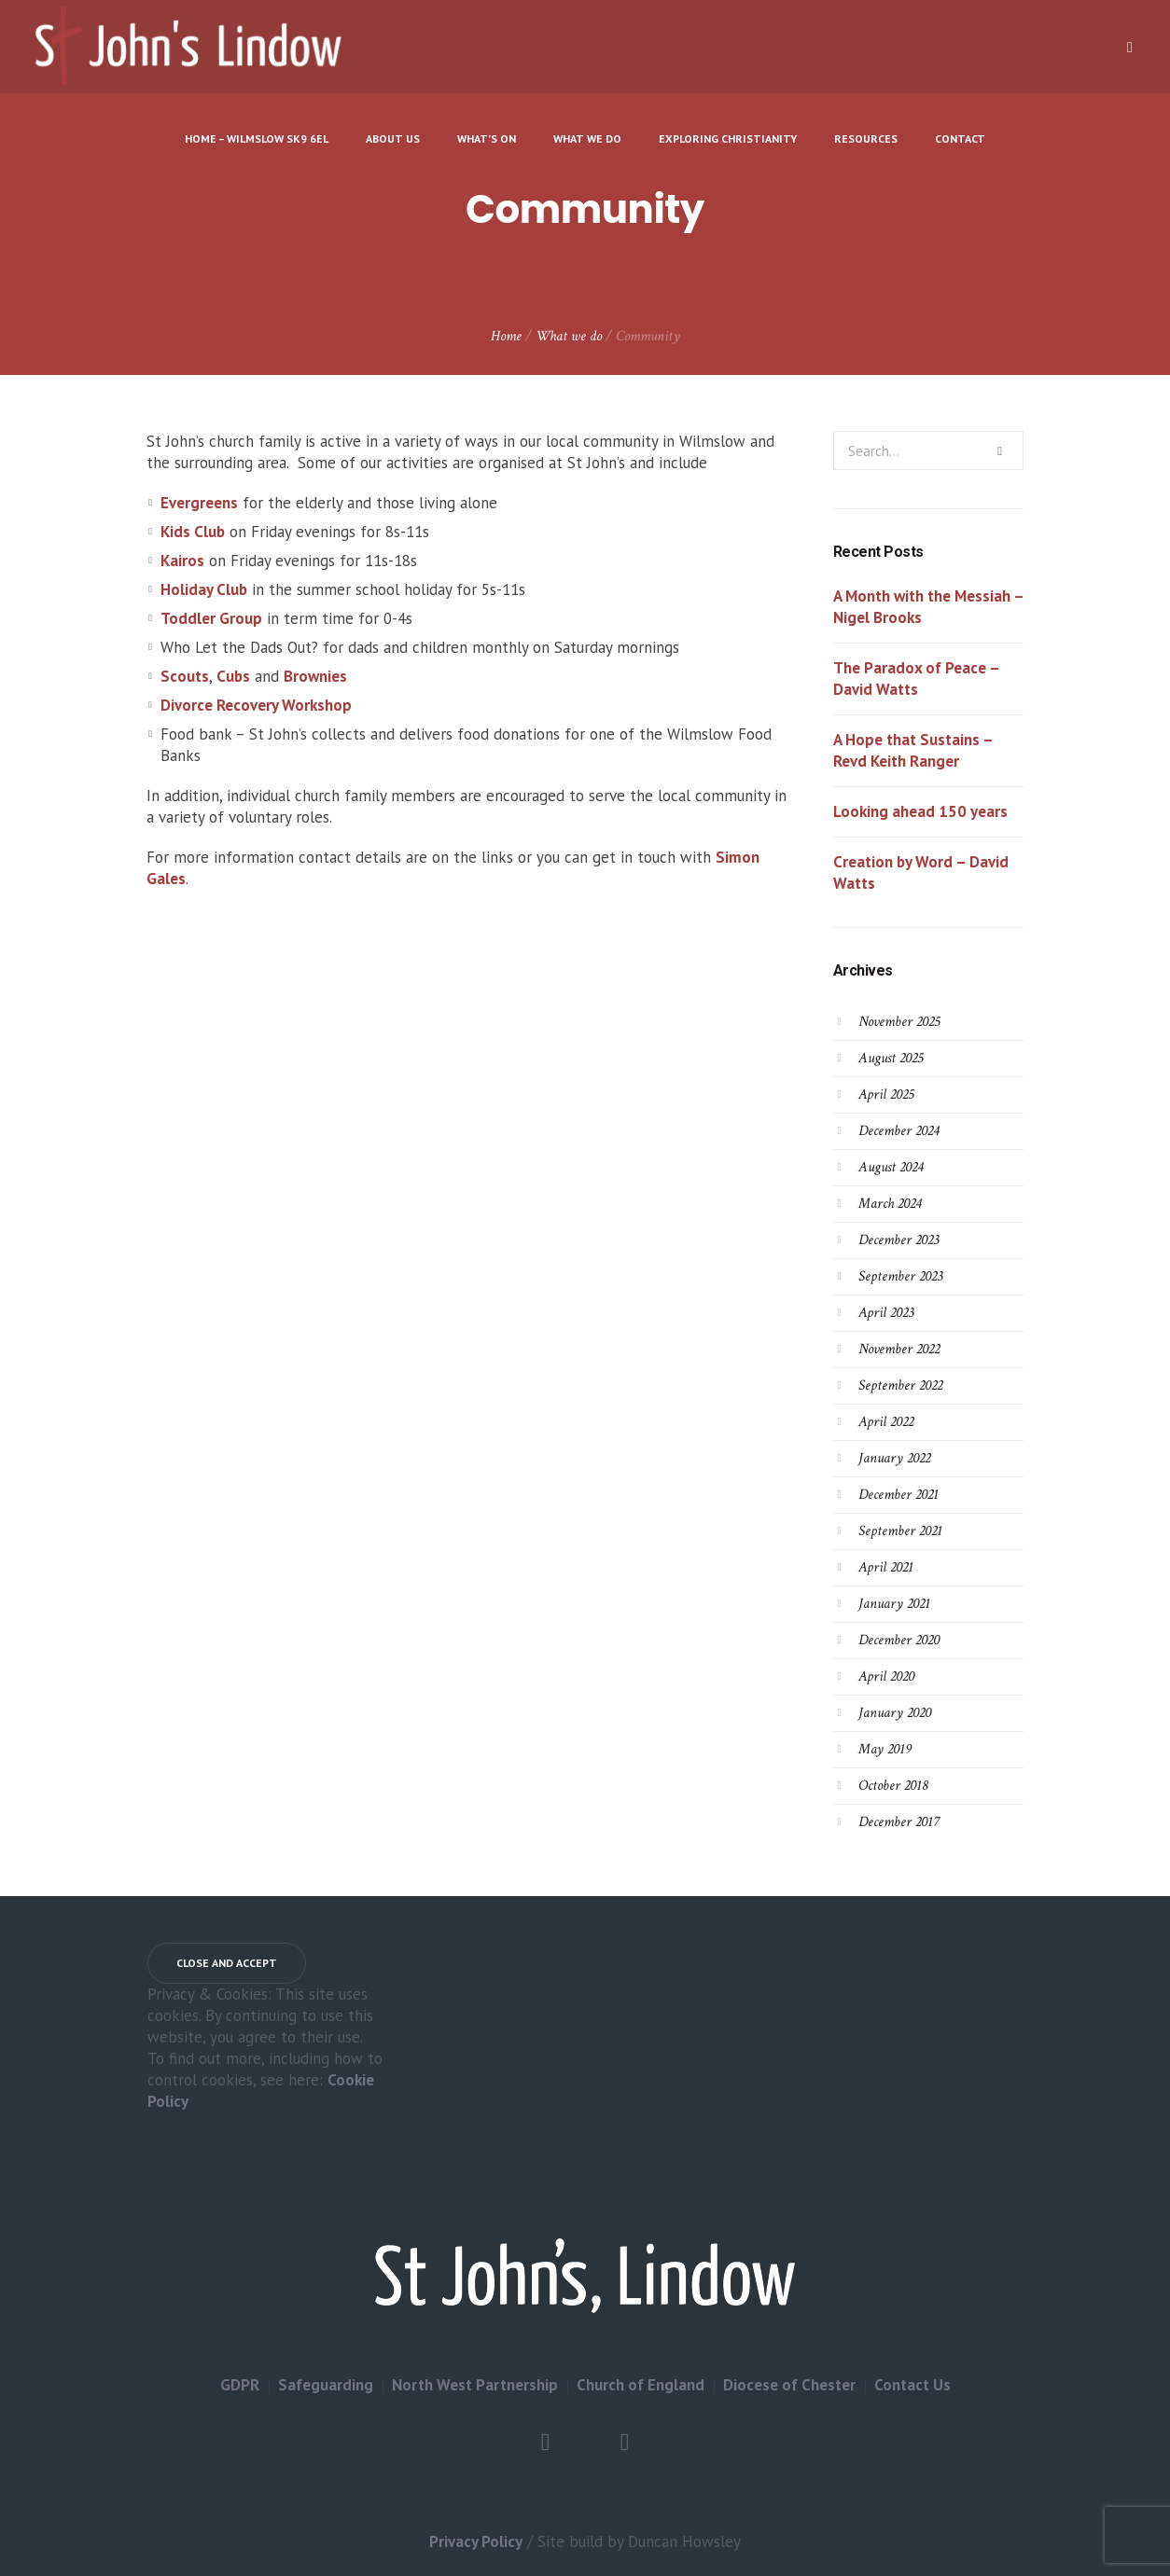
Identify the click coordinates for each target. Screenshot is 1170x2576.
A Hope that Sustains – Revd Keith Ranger (913, 750)
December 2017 (898, 1822)
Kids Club (192, 531)
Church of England (640, 2385)
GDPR (239, 2385)
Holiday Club (203, 589)
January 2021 (894, 1603)
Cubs (233, 676)
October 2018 (892, 1785)
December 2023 (898, 1240)
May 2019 (885, 1749)
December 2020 (899, 1640)
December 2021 (898, 1494)
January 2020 (894, 1713)
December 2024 (898, 1131)
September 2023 (900, 1276)
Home (506, 336)
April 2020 (886, 1676)
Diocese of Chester (789, 2385)
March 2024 (889, 1203)
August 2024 (890, 1167)
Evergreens (199, 502)
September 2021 (900, 1531)
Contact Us (912, 2385)
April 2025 (885, 1094)
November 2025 (899, 1022)
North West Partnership (475, 2385)
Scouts (184, 676)
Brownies (315, 676)
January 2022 (894, 1458)
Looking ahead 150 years (920, 811)
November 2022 (899, 1349)
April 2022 (885, 1422)
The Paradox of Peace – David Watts (916, 678)
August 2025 (890, 1058)
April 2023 (885, 1313)
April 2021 (885, 1567)
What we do (569, 336)
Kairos (182, 560)
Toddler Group (211, 618)
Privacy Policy (475, 2541)
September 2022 (900, 1385)
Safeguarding (325, 2385)
